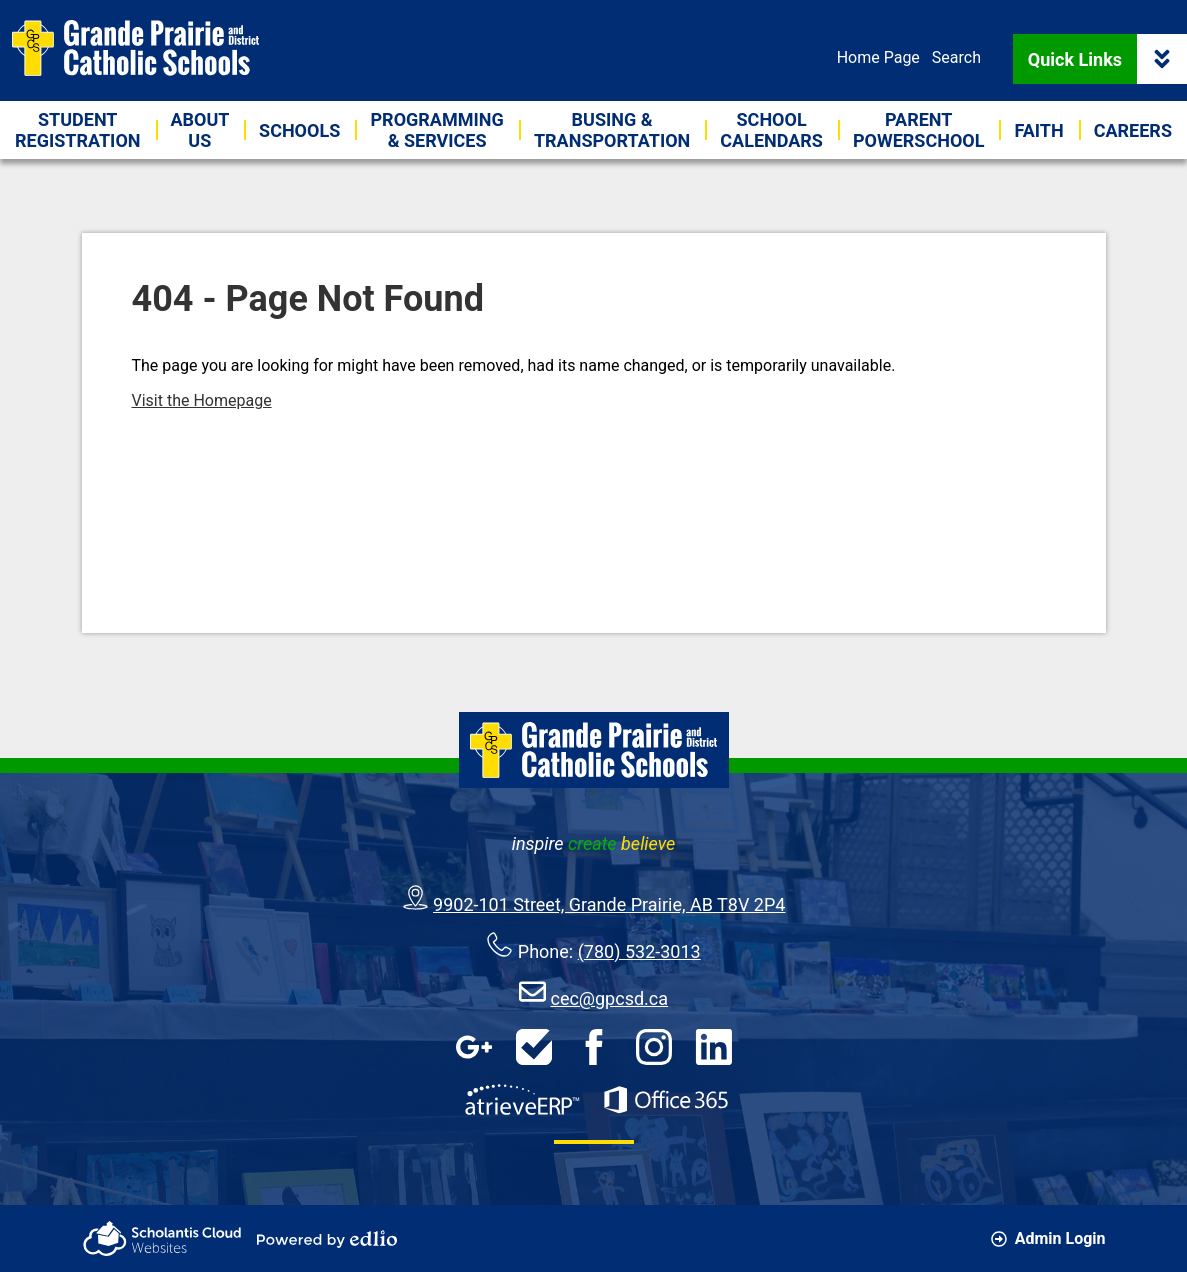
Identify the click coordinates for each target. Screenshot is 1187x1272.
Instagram (654, 1047)
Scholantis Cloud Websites (162, 1238)
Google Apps (474, 1047)
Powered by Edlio (327, 1239)
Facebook (594, 1047)
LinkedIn (714, 1047)
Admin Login (1048, 1238)
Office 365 (666, 1100)
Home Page (878, 57)
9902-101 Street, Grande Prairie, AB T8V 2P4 (609, 904)
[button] (200, 130)
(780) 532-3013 (639, 951)
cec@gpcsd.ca (609, 998)
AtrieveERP (522, 1100)
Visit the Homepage (202, 400)
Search (956, 57)
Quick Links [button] (1107, 59)
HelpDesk (534, 1047)
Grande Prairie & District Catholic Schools (135, 48)
